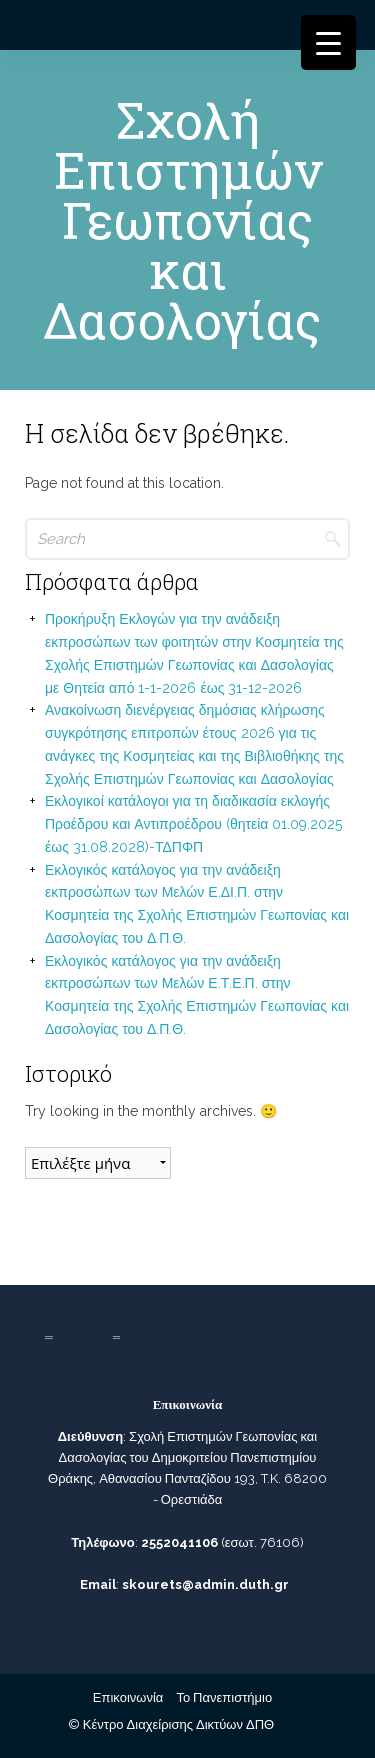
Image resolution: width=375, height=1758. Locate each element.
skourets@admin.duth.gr (205, 1584)
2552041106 (179, 1542)
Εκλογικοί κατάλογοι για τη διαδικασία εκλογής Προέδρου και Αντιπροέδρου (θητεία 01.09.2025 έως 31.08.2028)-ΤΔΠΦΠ (193, 824)
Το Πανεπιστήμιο (224, 1697)
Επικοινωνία (128, 1697)
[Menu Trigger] (328, 42)
